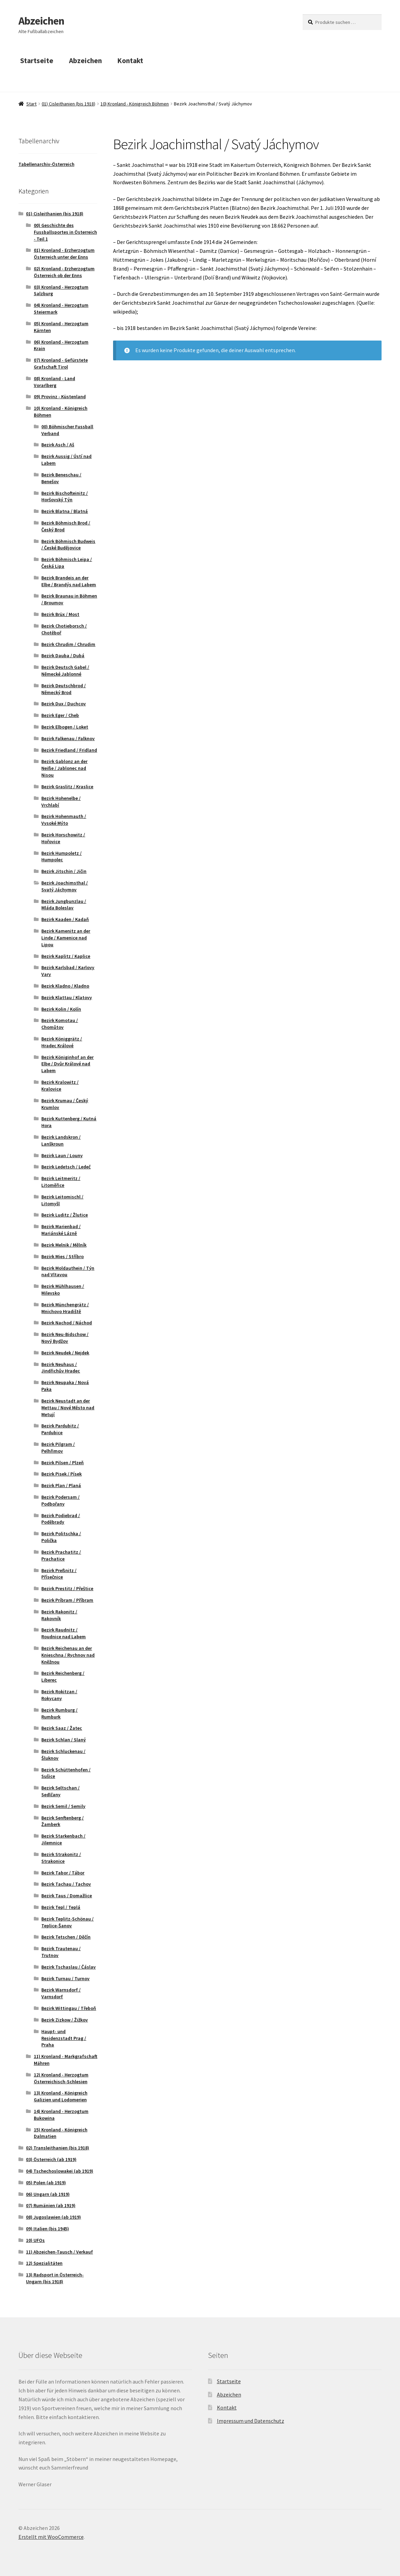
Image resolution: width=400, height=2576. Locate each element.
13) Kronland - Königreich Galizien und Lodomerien (60, 2096)
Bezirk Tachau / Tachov (66, 1884)
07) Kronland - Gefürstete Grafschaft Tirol (61, 363)
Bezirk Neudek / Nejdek (65, 1353)
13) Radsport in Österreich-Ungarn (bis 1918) (55, 2278)
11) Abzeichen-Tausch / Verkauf (59, 2252)
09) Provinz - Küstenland (60, 396)
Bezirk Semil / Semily (63, 1806)
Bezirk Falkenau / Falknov (68, 738)
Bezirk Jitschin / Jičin (63, 871)
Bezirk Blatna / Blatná (64, 511)
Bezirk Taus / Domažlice (66, 1896)
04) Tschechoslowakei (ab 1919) (59, 2171)
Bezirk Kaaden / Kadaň (65, 919)
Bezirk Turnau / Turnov (65, 1978)
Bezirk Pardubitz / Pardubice (60, 1429)
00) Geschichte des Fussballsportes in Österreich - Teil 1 (65, 232)
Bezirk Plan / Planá (61, 1485)
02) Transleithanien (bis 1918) (57, 2148)
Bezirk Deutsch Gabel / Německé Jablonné (65, 670)
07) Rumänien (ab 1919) (50, 2205)
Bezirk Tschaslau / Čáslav (68, 1967)
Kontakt (130, 60)
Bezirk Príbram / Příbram (67, 1600)
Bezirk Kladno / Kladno (65, 986)
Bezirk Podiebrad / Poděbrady (60, 1518)
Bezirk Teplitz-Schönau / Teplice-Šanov (67, 1922)
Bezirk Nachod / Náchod (66, 1323)
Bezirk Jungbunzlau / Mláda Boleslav (63, 904)
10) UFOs (35, 2240)
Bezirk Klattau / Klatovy (66, 997)
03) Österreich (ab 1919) (51, 2159)
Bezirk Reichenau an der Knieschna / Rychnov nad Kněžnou (68, 1655)
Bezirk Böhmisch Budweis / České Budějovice (68, 544)
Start (31, 104)
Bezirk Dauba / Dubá (62, 655)
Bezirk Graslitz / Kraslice (67, 786)
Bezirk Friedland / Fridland (69, 750)
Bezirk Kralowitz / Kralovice (60, 1085)
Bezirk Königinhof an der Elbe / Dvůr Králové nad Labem (67, 1064)
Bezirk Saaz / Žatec (61, 1728)
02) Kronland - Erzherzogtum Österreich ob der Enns (64, 271)
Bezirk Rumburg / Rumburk (59, 1713)
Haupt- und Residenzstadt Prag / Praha (63, 2038)
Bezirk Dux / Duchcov (63, 704)
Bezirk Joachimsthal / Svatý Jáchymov (64, 886)
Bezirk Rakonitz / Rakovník (59, 1615)
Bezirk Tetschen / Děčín (66, 1937)
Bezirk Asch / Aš (57, 445)
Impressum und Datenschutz (250, 2420)
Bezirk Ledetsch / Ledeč (66, 1167)
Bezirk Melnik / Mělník (63, 1245)
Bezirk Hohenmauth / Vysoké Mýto (63, 819)
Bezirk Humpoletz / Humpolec (61, 856)
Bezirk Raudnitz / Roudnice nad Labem (63, 1633)
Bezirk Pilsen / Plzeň (62, 1462)
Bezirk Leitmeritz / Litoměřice (60, 1181)
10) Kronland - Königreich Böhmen (134, 104)
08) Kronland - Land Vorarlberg (54, 381)
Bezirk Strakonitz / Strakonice (61, 1857)
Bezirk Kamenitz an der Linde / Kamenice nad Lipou (65, 938)
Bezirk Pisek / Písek (61, 1474)
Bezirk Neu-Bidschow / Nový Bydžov (64, 1337)
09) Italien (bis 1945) (47, 2229)
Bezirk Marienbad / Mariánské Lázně (61, 1229)
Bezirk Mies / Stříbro (62, 1256)
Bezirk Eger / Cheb (60, 715)
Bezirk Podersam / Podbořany (60, 1500)
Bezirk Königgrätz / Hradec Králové (61, 1042)
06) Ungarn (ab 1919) (48, 2194)
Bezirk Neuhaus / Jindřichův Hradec (60, 1367)
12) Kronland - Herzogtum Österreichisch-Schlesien (61, 2078)
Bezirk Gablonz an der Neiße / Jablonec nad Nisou (64, 768)
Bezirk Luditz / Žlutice (64, 1215)
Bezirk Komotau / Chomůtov (59, 1023)
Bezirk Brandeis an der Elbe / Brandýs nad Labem (68, 581)
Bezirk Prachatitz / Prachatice (61, 1555)
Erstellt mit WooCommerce (51, 2536)
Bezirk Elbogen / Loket (64, 727)
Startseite (36, 60)
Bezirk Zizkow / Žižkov (64, 2020)
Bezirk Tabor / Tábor (62, 1873)
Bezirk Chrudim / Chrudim (68, 644)
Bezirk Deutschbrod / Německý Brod (63, 688)
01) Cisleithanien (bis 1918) (68, 104)
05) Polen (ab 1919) (46, 2182)
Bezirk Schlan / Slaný (63, 1740)
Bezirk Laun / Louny (62, 1155)
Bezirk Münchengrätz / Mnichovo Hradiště (65, 1307)
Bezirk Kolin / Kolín (61, 1009)
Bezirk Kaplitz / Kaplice (65, 956)
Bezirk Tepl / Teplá (60, 1907)
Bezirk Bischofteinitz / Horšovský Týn (64, 496)
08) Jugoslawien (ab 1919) (53, 2217)
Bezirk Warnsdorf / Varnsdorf (61, 1993)
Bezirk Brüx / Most (60, 614)
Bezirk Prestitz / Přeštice (67, 1588)
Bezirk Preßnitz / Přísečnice (59, 1573)
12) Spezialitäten (44, 2263)
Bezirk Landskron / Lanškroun (61, 1140)
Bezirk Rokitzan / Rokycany (59, 1694)
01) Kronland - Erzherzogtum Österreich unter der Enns (64, 253)
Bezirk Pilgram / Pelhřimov (58, 1447)
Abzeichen (41, 21)
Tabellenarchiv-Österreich (46, 164)
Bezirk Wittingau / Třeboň (68, 2008)
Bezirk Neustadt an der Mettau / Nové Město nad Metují (67, 1407)
